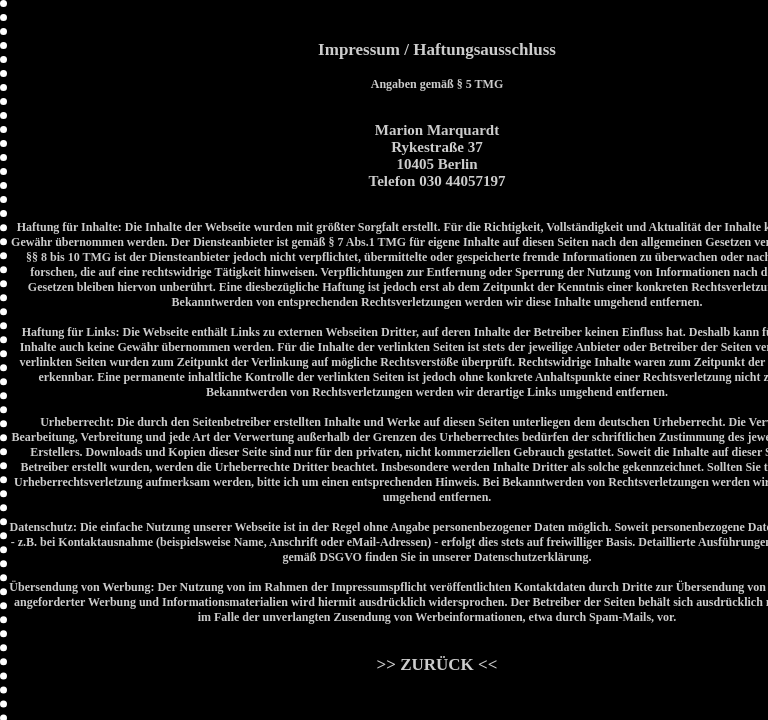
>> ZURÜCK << (437, 664)
